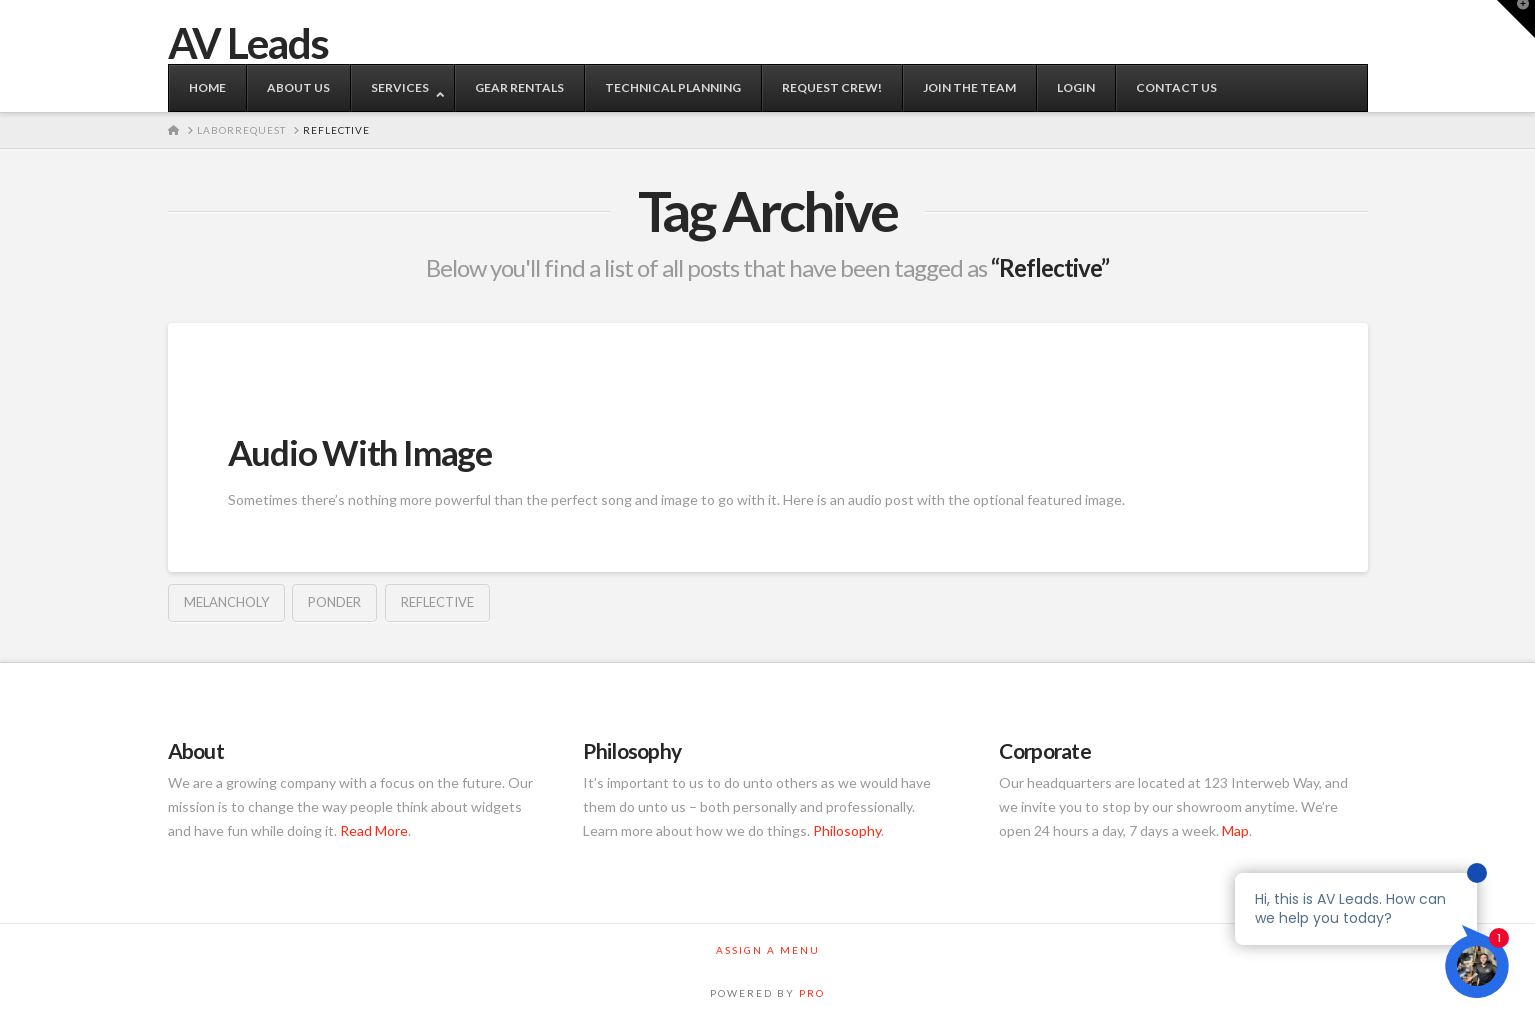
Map (1235, 830)
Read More (374, 830)
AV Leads (248, 43)
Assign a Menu (768, 950)
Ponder (334, 602)
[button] (1516, 19)
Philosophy (847, 830)
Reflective (437, 602)
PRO (812, 993)
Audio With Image (360, 452)
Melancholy (226, 602)
